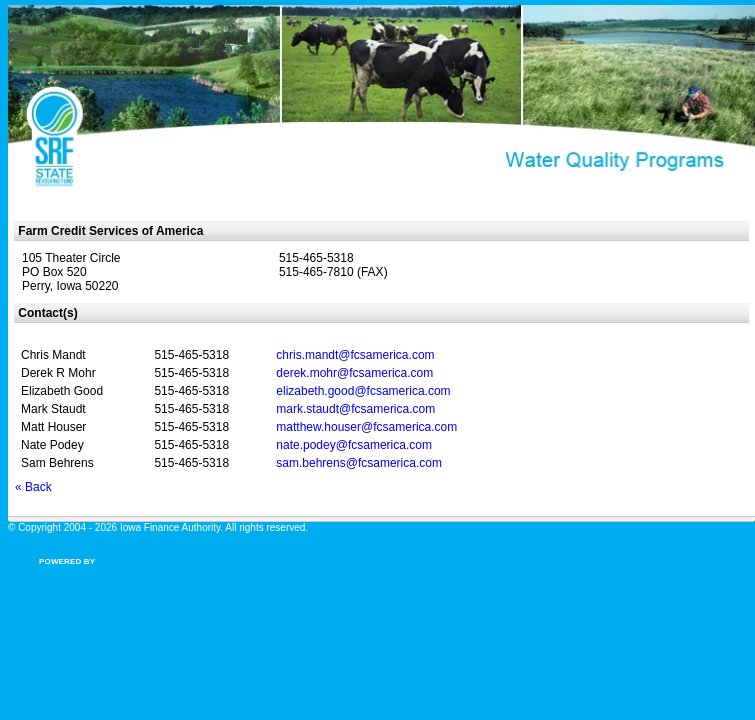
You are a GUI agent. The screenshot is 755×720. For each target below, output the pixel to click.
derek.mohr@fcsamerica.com (354, 373)
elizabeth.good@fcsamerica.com (363, 391)
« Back (33, 487)
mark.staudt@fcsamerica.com (355, 409)
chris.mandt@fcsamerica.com (355, 355)
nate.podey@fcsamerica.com (354, 445)
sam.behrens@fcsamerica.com (359, 463)
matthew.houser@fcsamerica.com (366, 427)
